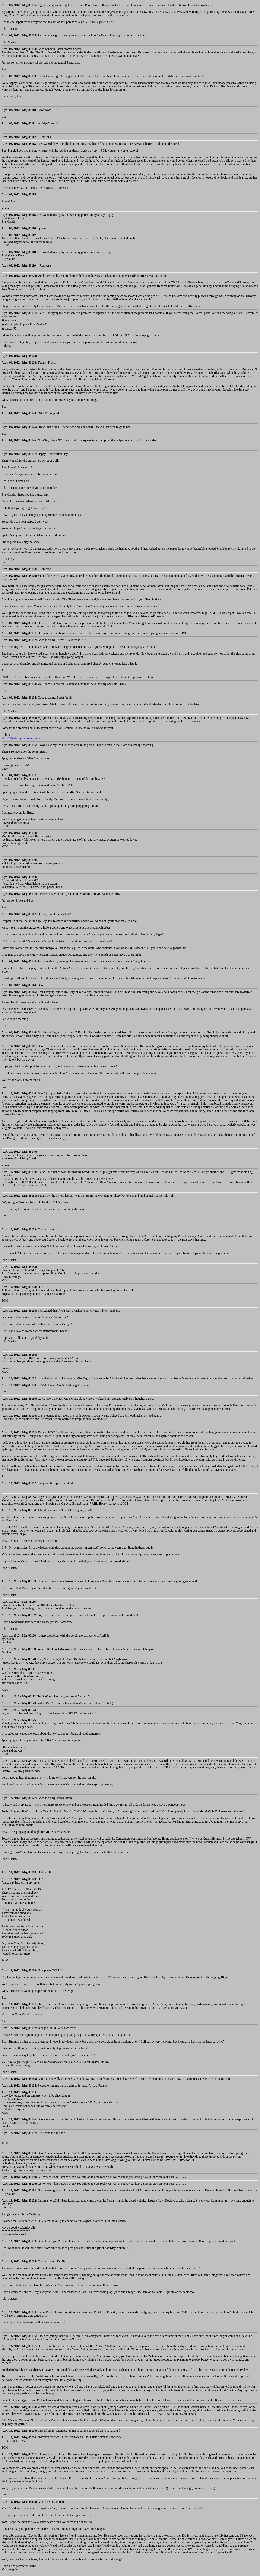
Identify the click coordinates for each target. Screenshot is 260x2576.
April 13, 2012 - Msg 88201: (19, 2454)
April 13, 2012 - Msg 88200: (19, 2437)
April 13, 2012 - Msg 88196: (19, 2335)
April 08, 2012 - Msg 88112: (19, 137)
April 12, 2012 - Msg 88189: (19, 2176)
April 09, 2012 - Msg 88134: (19, 697)
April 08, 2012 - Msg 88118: (19, 252)
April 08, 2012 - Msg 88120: (19, 275)
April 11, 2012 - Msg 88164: (19, 1510)
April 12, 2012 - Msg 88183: (19, 2078)
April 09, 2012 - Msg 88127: (19, 453)
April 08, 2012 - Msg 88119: (19, 265)
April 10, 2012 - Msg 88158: (19, 1385)
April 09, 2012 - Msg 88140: (19, 876)
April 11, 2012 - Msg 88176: (19, 1760)
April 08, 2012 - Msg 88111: (19, 123)
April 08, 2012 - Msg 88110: (19, 109)
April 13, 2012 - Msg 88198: (19, 2407)
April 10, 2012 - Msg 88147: (19, 1046)
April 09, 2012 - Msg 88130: (19, 623)
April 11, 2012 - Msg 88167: (19, 1615)
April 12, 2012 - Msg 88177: (19, 1797)
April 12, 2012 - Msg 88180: (19, 1970)
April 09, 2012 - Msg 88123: (19, 362)
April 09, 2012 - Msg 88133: (19, 684)
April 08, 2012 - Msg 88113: (19, 143)
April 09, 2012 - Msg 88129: (19, 575)
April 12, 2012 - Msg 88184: (19, 2085)
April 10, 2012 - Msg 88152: (19, 1229)
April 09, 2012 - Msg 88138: (19, 832)
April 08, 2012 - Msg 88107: (19, 35)
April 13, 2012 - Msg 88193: (19, 2241)
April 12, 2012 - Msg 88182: (19, 2028)
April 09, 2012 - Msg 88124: (19, 413)
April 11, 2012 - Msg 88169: (19, 1649)
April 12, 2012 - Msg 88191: (19, 2190)
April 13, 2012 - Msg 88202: (19, 2501)
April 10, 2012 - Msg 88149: (19, 1151)
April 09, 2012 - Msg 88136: (19, 744)
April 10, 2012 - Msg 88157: (19, 1378)
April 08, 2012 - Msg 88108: (19, 49)
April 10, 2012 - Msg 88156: (19, 1354)
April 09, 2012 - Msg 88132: (19, 640)
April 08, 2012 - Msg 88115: (19, 214)
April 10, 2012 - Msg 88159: (19, 1398)
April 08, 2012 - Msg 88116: (19, 228)
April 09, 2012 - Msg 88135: (19, 717)
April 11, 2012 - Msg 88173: (19, 1703)
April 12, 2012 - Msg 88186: (19, 2119)
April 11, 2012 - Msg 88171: (19, 1669)
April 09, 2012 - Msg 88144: (19, 985)
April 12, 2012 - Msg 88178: (19, 1872)
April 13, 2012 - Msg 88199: (19, 2430)
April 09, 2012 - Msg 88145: (19, 991)
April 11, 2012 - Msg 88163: (19, 1496)
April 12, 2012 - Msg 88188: (19, 2153)
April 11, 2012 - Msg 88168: (19, 1635)
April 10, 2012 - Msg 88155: (19, 1310)
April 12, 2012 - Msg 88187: (19, 2132)
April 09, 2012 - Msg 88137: (19, 775)
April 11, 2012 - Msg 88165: (19, 1581)
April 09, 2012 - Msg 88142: (19, 914)
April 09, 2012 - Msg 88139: (19, 859)
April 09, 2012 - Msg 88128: (19, 569)
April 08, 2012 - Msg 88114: (19, 194)
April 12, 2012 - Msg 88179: (19, 1879)
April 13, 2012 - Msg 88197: (19, 2346)
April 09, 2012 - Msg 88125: (19, 426)
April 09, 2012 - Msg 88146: (19, 1032)
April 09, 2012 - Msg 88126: (19, 440)
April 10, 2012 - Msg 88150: (19, 1172)
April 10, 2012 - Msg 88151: (19, 1195)
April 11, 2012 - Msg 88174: (19, 1710)
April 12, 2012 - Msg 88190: (19, 2183)
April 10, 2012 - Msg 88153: (19, 1266)
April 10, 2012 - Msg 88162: (19, 1483)
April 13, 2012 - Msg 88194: (19, 2261)
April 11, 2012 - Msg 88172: (19, 1696)
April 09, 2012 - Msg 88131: (19, 633)
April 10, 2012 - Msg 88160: (19, 1415)
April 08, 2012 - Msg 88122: (19, 355)
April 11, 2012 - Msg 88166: (19, 1601)
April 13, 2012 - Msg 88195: (19, 2312)
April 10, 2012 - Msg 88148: (19, 1093)
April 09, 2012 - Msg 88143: (19, 961)
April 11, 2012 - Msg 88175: (19, 1720)
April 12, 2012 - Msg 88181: (19, 2004)
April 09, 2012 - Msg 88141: (19, 893)
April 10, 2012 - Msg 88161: (19, 1432)
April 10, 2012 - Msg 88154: (19, 1287)
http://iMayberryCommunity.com (22, 738)
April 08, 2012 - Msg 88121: (19, 312)
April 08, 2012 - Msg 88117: (19, 235)
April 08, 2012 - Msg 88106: (19, 5)
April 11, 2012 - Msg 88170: (19, 1659)
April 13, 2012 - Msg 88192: (19, 2200)
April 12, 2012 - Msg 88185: (19, 2092)
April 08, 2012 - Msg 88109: (19, 76)
